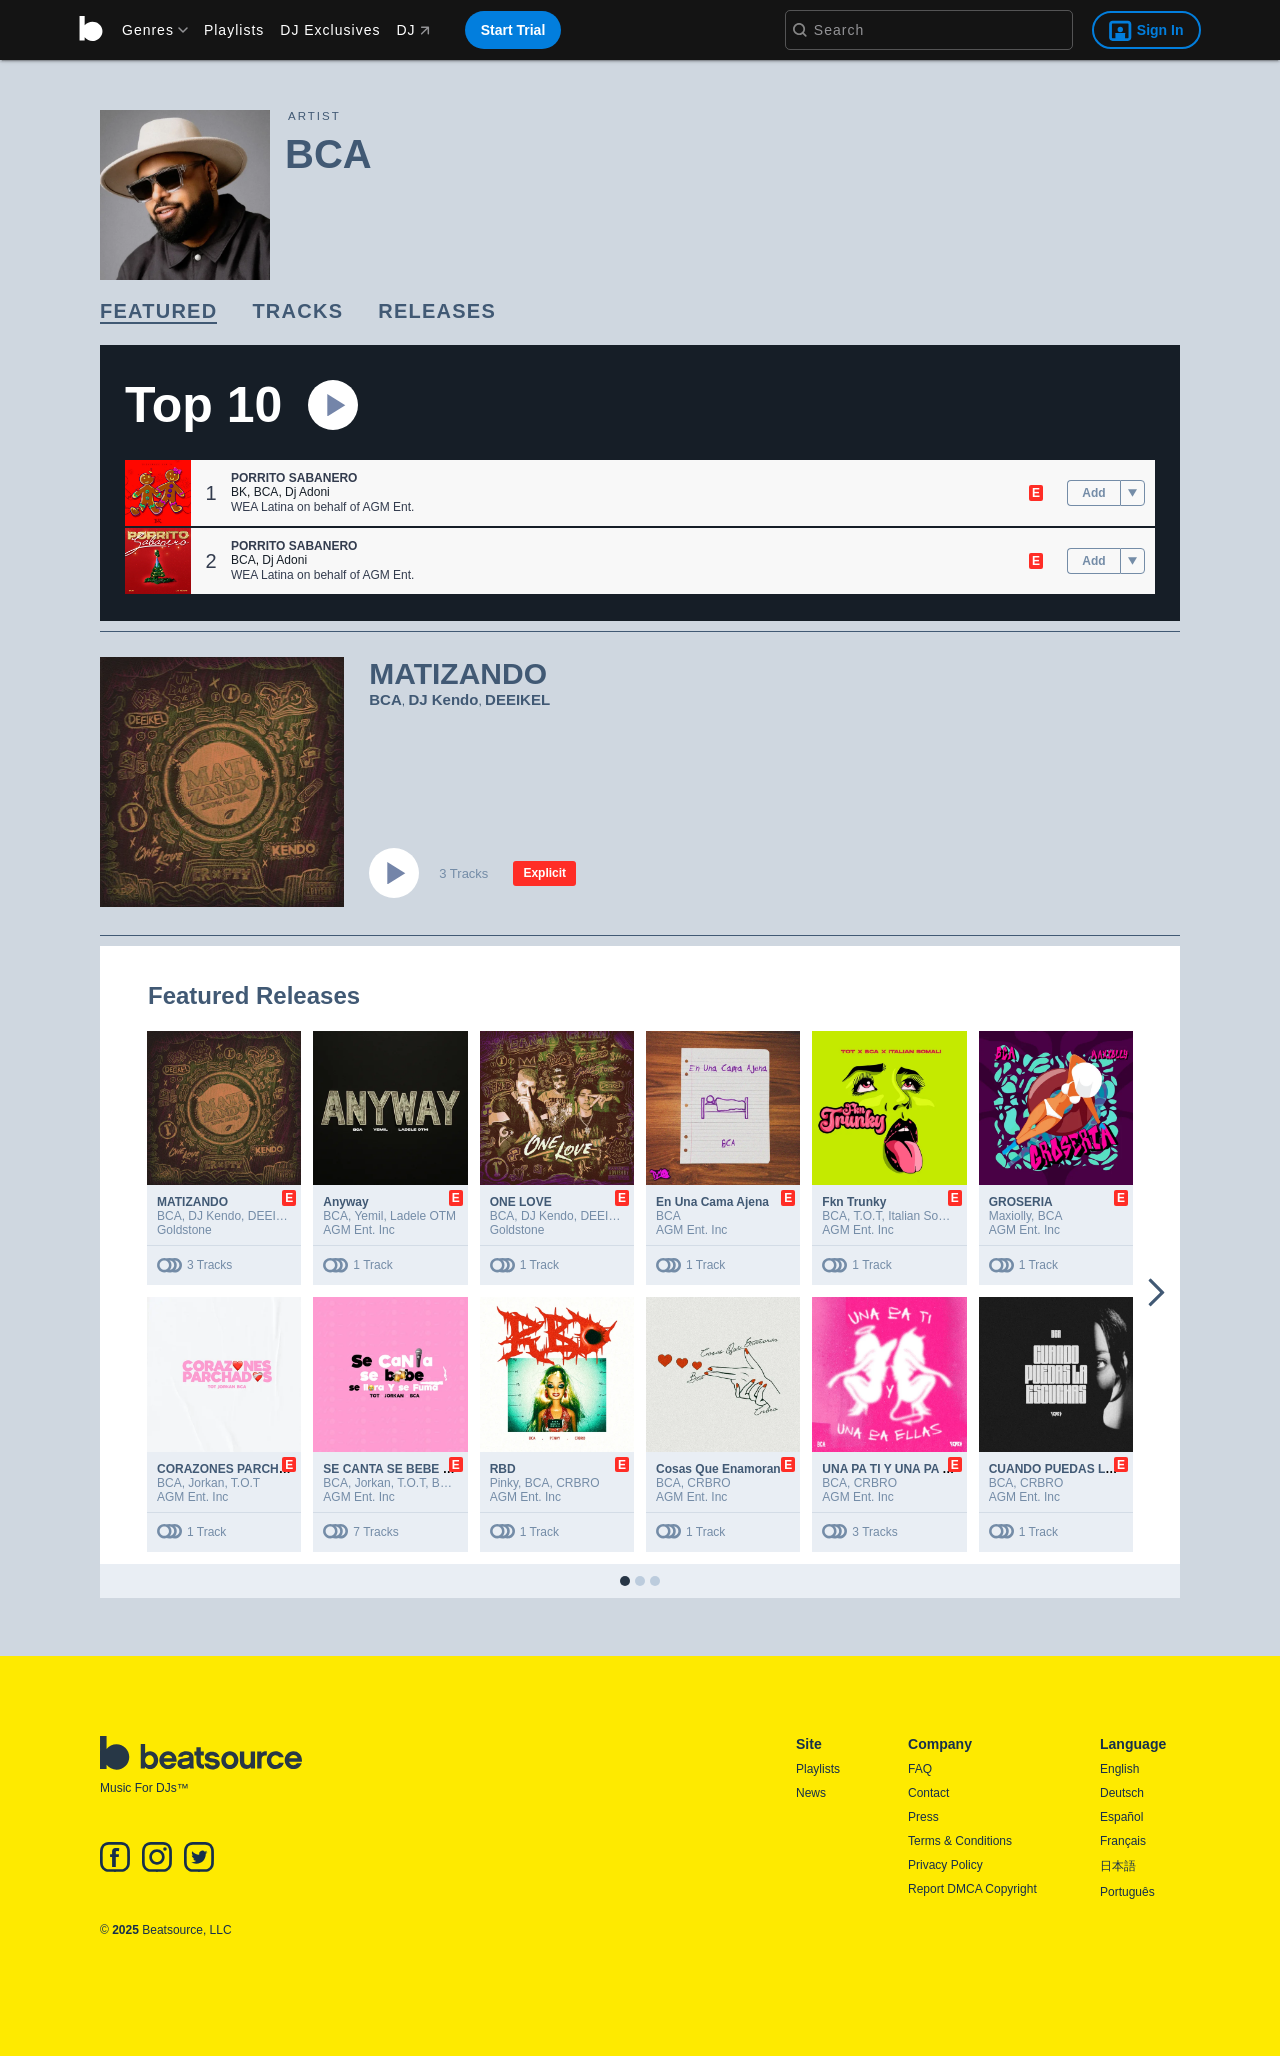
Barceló (452, 1483)
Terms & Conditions (960, 1841)
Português (1127, 1892)
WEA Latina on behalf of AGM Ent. (322, 507)
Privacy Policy (945, 1865)
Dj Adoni (307, 492)
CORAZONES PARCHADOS (235, 1469)
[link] (158, 312)
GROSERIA (1021, 1202)
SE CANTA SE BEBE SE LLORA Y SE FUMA (447, 1469)
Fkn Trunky (854, 1202)
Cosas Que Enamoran (718, 1469)
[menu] (148, 30)
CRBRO (577, 1483)
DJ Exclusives (330, 30)
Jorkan (206, 1483)
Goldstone (184, 1230)
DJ (412, 30)
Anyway (345, 1202)
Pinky (504, 1483)
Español (1121, 1817)
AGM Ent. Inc (358, 1230)
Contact (928, 1793)
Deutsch (1122, 1793)
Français (1123, 1841)
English (1119, 1769)
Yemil (368, 1216)
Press (923, 1817)
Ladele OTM (423, 1216)
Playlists (234, 30)
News (811, 1793)
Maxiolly (1010, 1216)
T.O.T (867, 1216)
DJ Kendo (443, 699)
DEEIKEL (517, 699)
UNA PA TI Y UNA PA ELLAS (901, 1469)
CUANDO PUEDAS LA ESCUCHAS (1087, 1469)
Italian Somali (924, 1216)
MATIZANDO (192, 1202)
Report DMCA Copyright (972, 1889)
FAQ (920, 1769)
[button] (158, 493)
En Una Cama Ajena (712, 1202)
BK (239, 492)
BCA (266, 492)
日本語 (1118, 1866)
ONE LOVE (521, 1202)
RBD (503, 1469)
